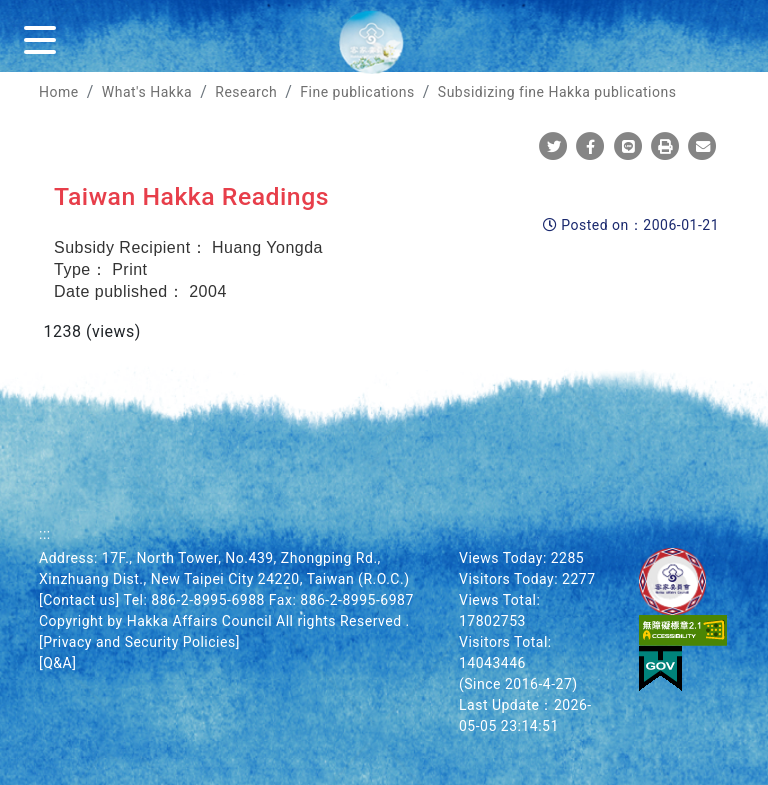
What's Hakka (147, 92)
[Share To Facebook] (590, 147)
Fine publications (357, 92)
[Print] (665, 147)
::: (45, 534)
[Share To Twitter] (553, 147)
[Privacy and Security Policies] (139, 642)
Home (59, 92)
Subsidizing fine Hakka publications (557, 92)
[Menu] (44, 36)
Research (246, 92)
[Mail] (702, 147)
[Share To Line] (628, 147)
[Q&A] (57, 663)
